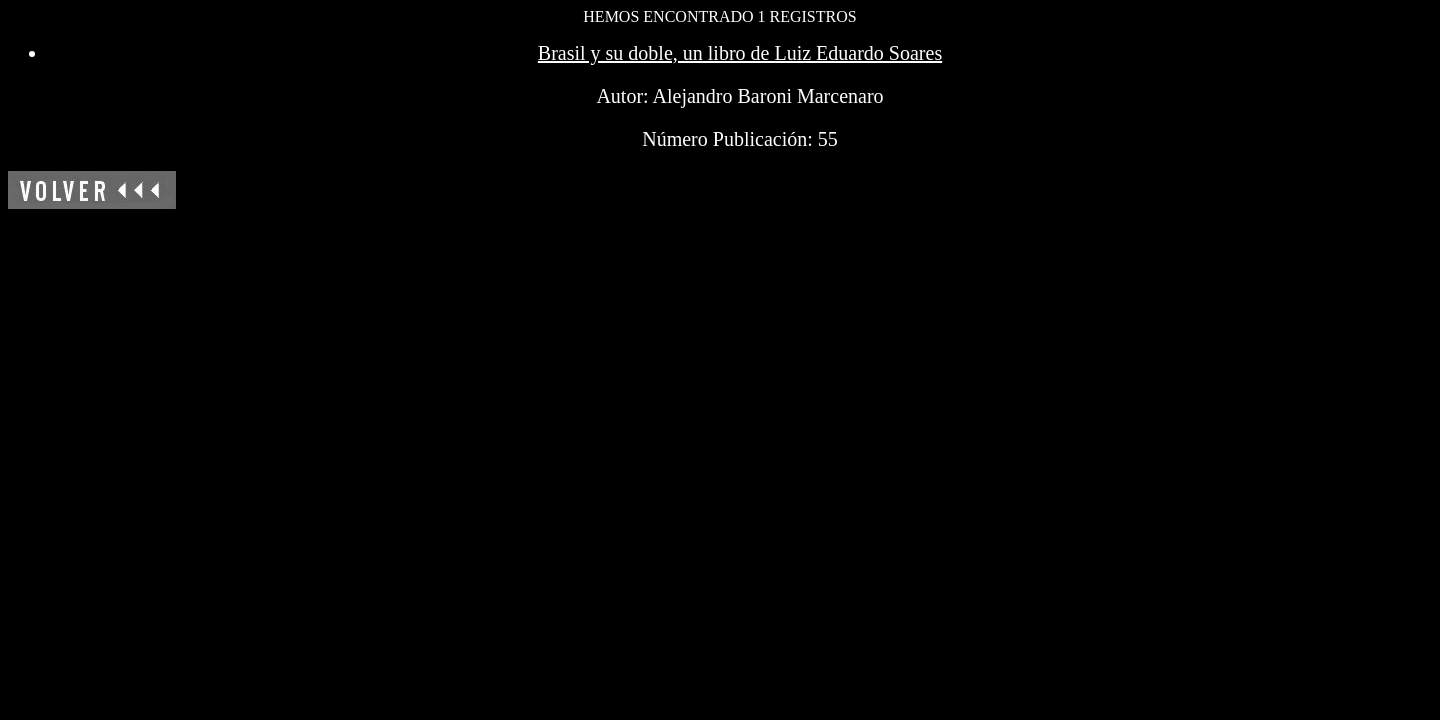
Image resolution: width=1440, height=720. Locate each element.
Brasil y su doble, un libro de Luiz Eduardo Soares (740, 53)
